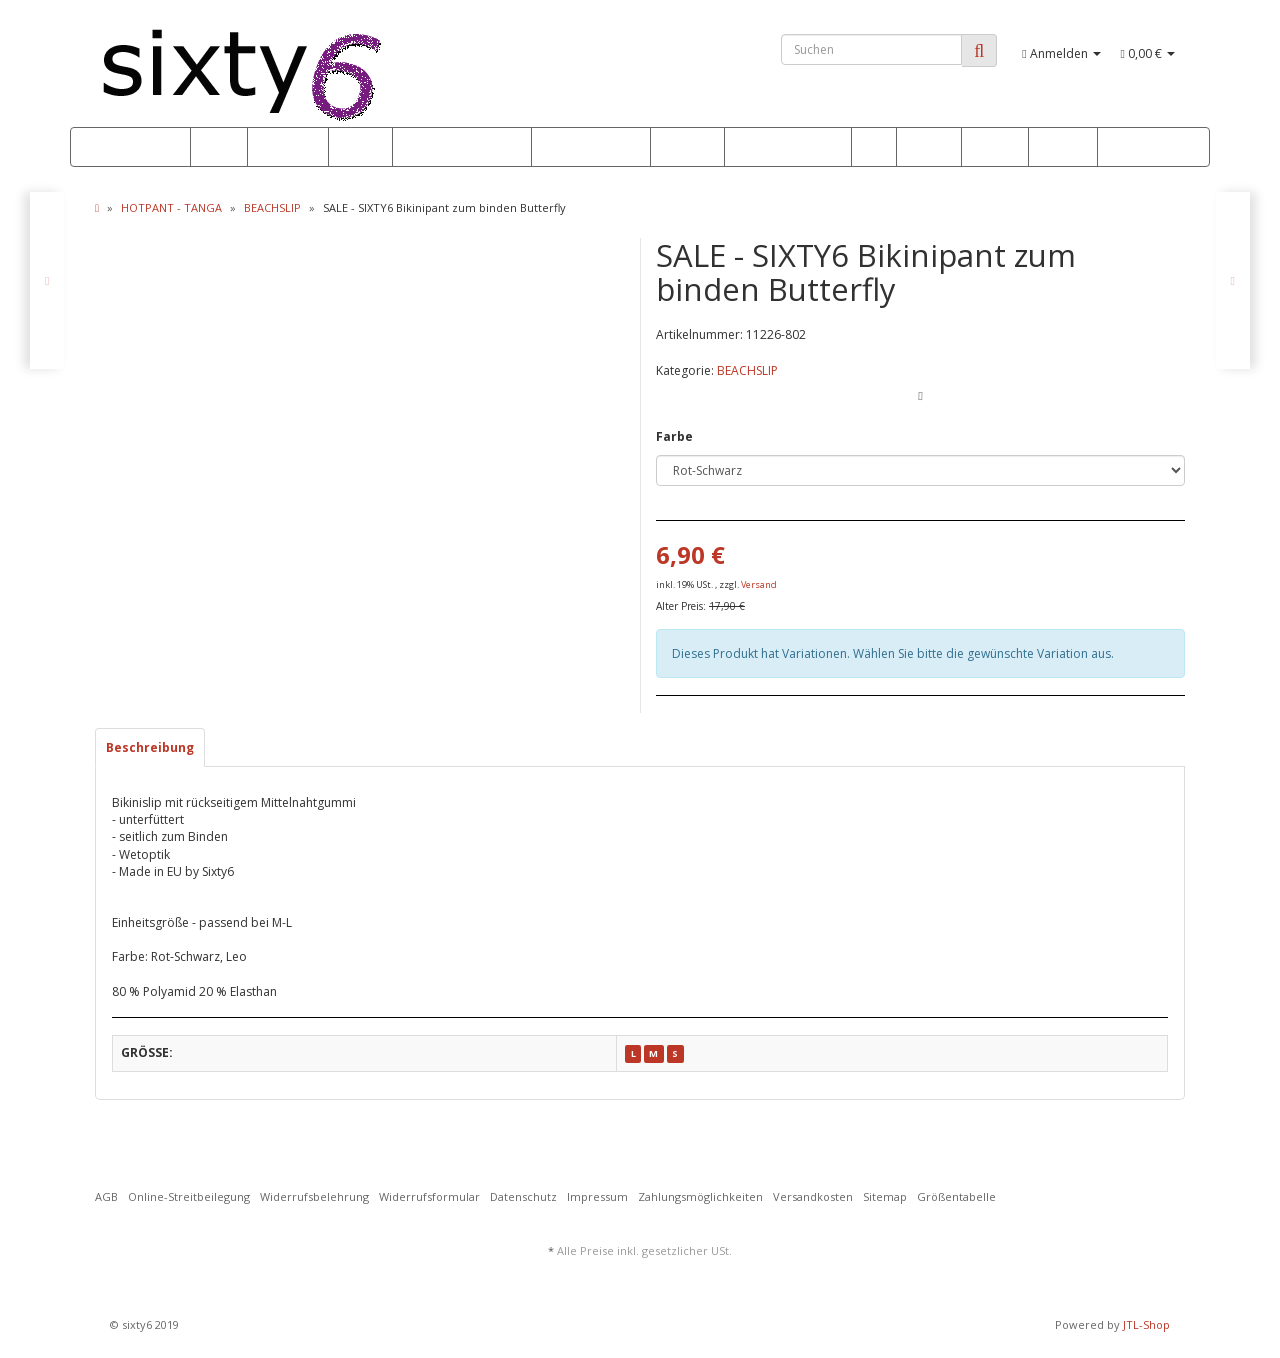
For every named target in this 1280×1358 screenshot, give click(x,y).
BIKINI (360, 147)
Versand (759, 584)
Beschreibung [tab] (150, 747)
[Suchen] (871, 49)
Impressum (597, 1196)
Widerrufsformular (429, 1196)
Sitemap (885, 1196)
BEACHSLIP (747, 370)
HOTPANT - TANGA (462, 147)
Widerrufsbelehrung (314, 1196)
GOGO (1063, 147)
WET (874, 147)
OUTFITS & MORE (788, 147)
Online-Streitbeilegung (189, 1196)
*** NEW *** (138, 147)
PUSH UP (288, 147)
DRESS (929, 147)
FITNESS (687, 147)
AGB (106, 1196)
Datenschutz (523, 1196)
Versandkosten (813, 1196)
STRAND (995, 147)
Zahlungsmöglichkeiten (700, 1196)
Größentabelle (956, 1196)
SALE (219, 147)
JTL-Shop (1146, 1324)
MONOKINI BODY (591, 147)
